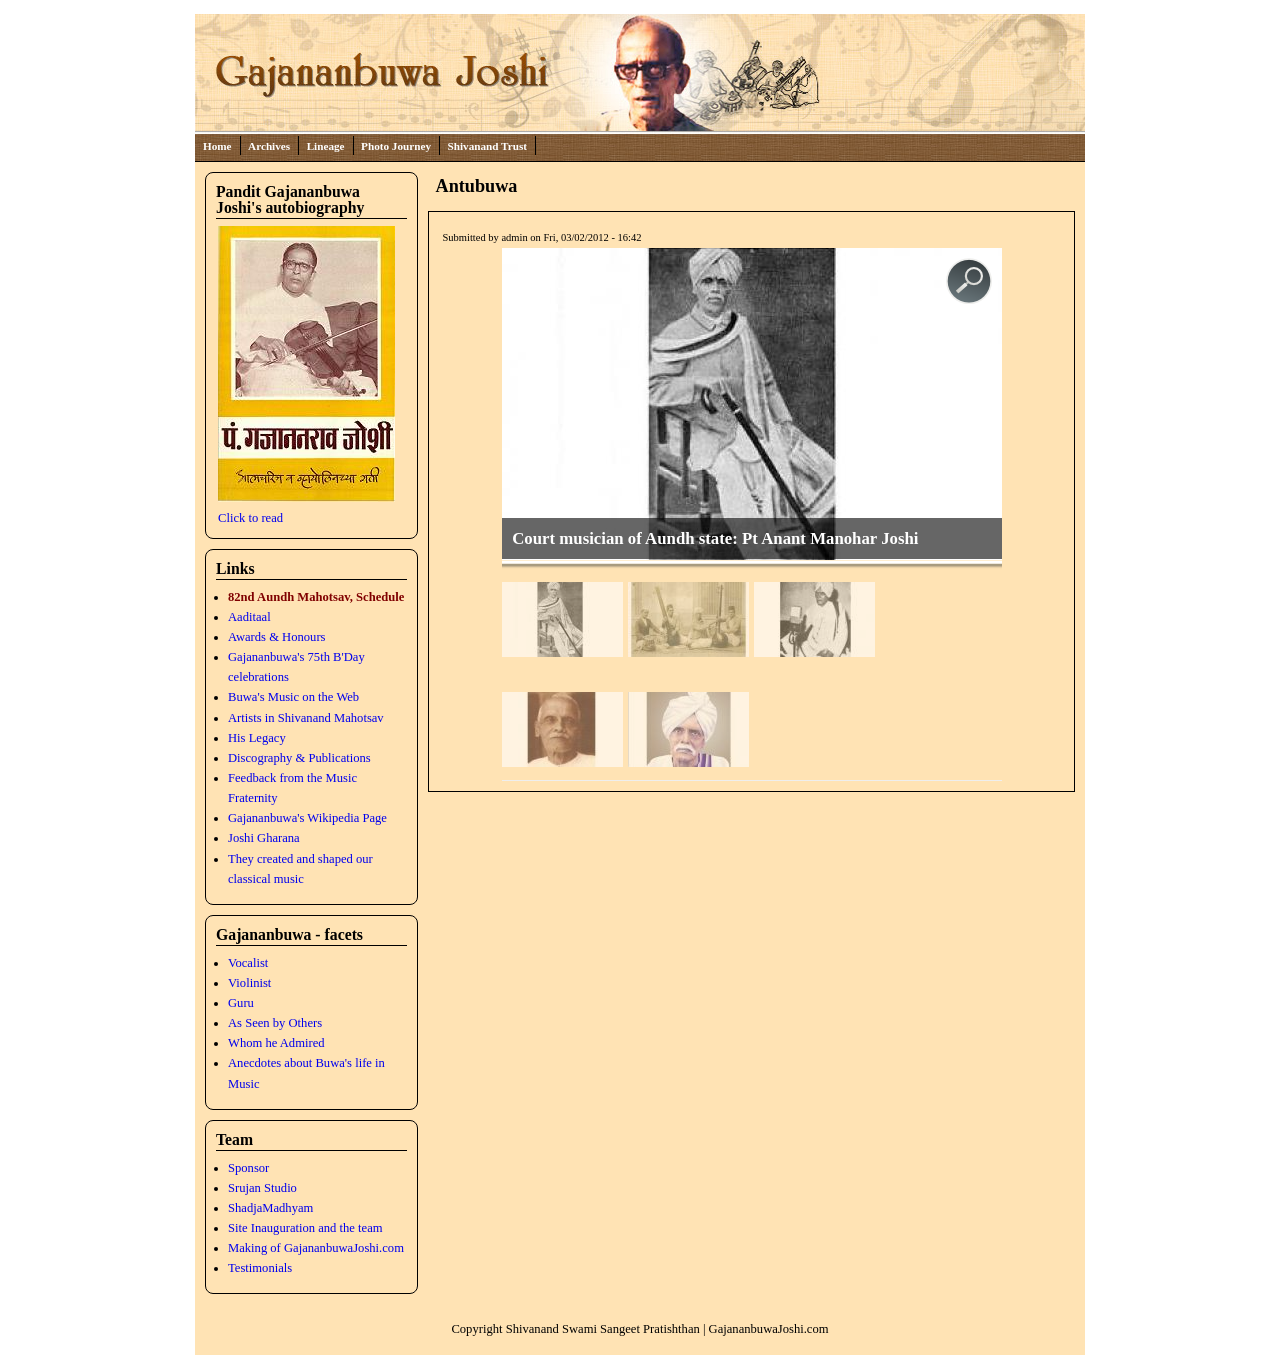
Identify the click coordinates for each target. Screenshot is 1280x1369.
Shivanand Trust (488, 146)
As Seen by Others (275, 1023)
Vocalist (248, 963)
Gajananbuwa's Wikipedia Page (307, 818)
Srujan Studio (262, 1188)
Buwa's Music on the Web (293, 697)
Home (217, 146)
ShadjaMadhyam (270, 1208)
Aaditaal (249, 617)
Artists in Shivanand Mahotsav (306, 718)
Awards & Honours (276, 637)
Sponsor (248, 1168)
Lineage (326, 146)
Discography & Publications (299, 758)
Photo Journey (396, 146)
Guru (241, 1003)
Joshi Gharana (264, 838)
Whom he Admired (276, 1043)
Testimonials (260, 1268)
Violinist (249, 983)
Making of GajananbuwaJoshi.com (316, 1248)
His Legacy (257, 738)
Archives (269, 146)
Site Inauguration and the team (305, 1228)
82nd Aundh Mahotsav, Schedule (316, 597)
